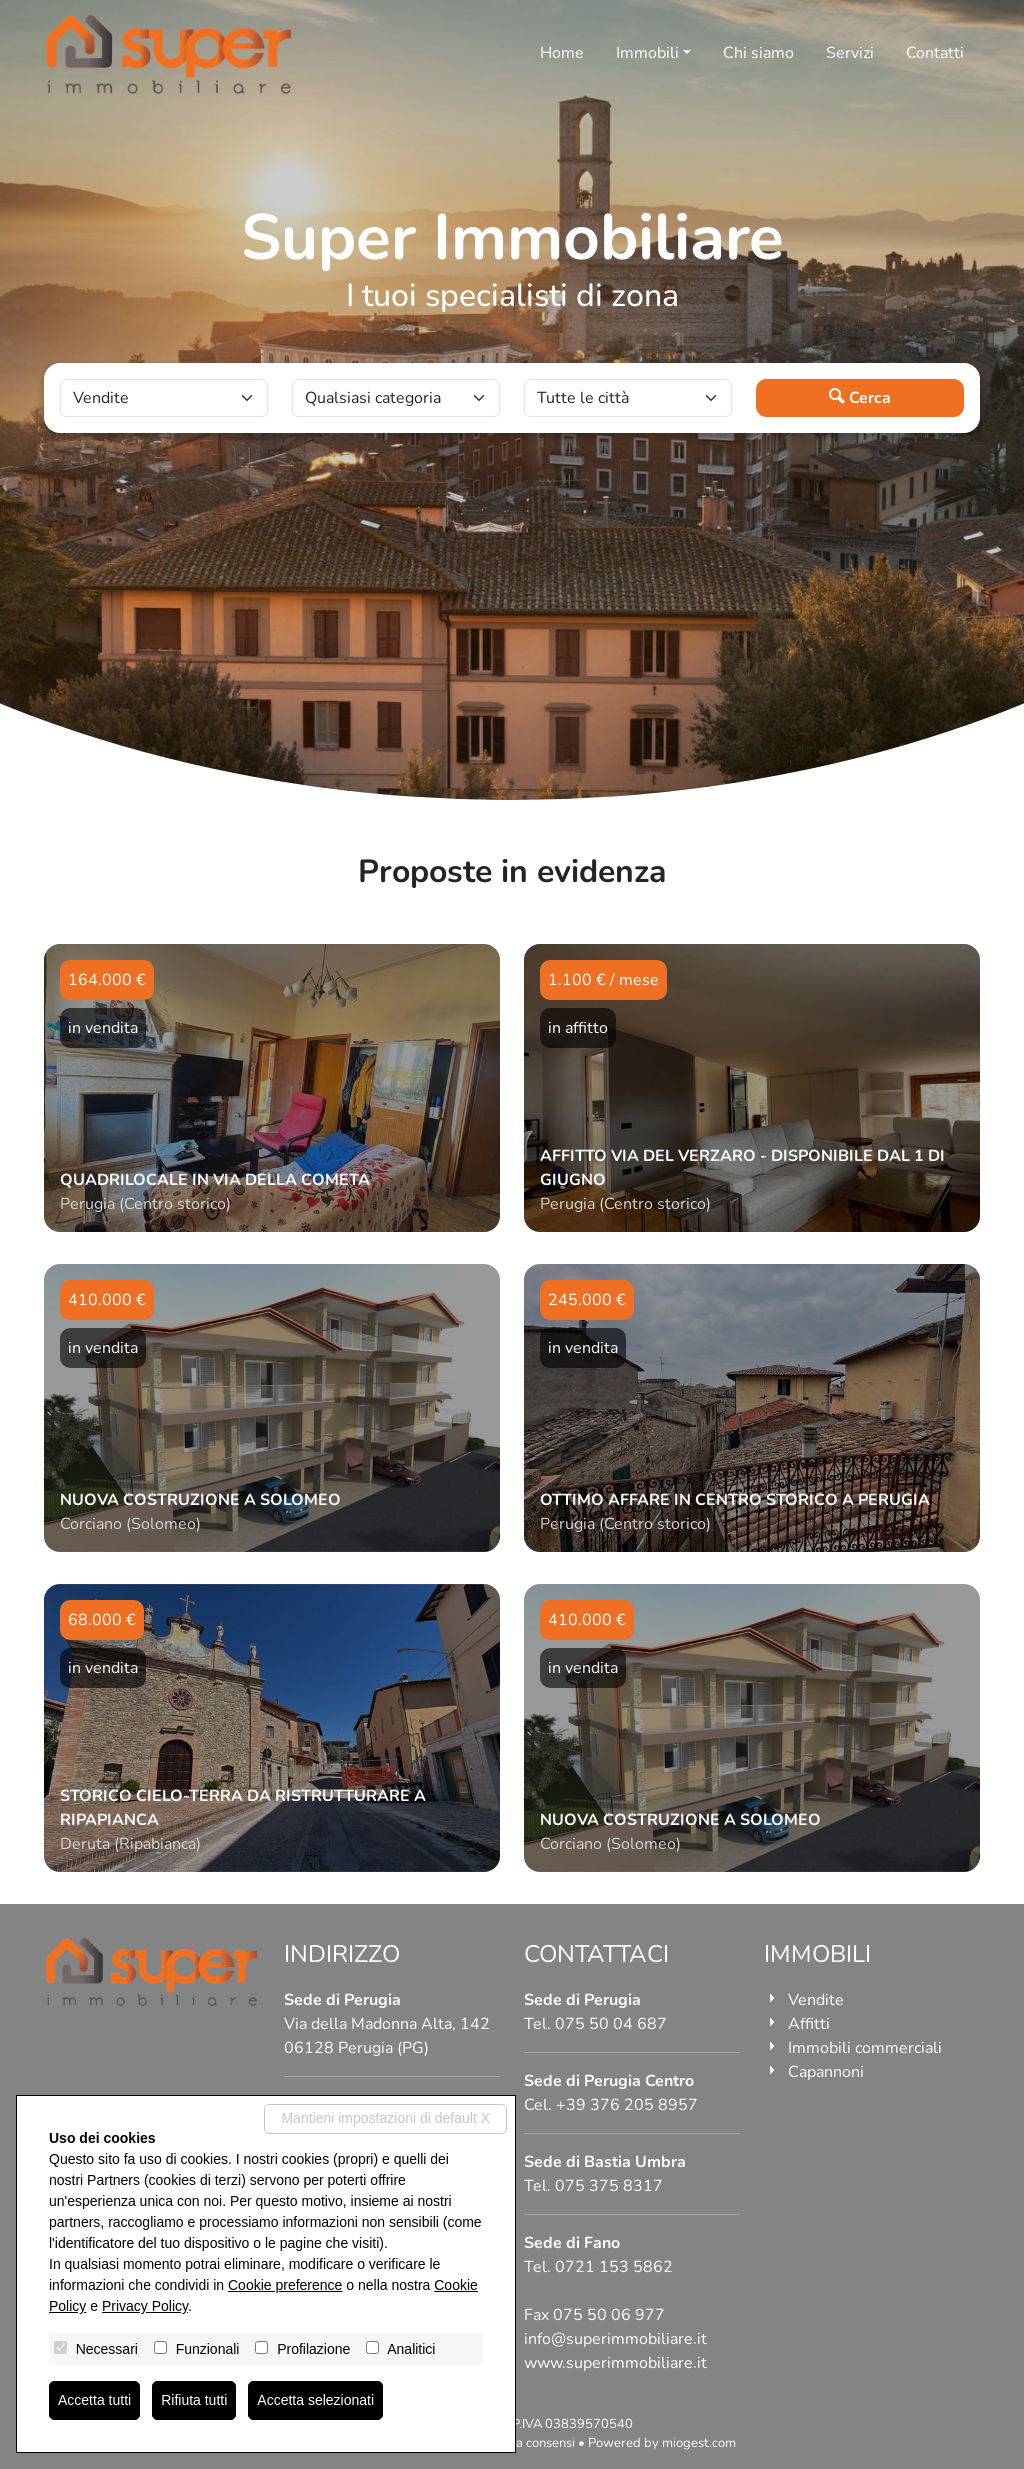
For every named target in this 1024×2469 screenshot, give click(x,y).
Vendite (816, 2000)
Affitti (809, 2024)
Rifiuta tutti (194, 2400)
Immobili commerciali (865, 2048)
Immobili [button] (647, 53)
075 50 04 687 (611, 2024)
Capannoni (826, 2072)
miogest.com (699, 2443)
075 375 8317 (609, 2186)
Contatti (935, 53)
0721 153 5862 (614, 2267)
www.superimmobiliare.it (615, 2363)
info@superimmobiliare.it (615, 2339)
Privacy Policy (145, 2306)
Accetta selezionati (315, 2400)
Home (562, 53)
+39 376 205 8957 (627, 2105)
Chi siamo (758, 53)
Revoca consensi (527, 2443)
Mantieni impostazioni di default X (385, 2118)
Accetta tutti (94, 2400)
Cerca (860, 398)
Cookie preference (285, 2285)
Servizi (850, 53)
